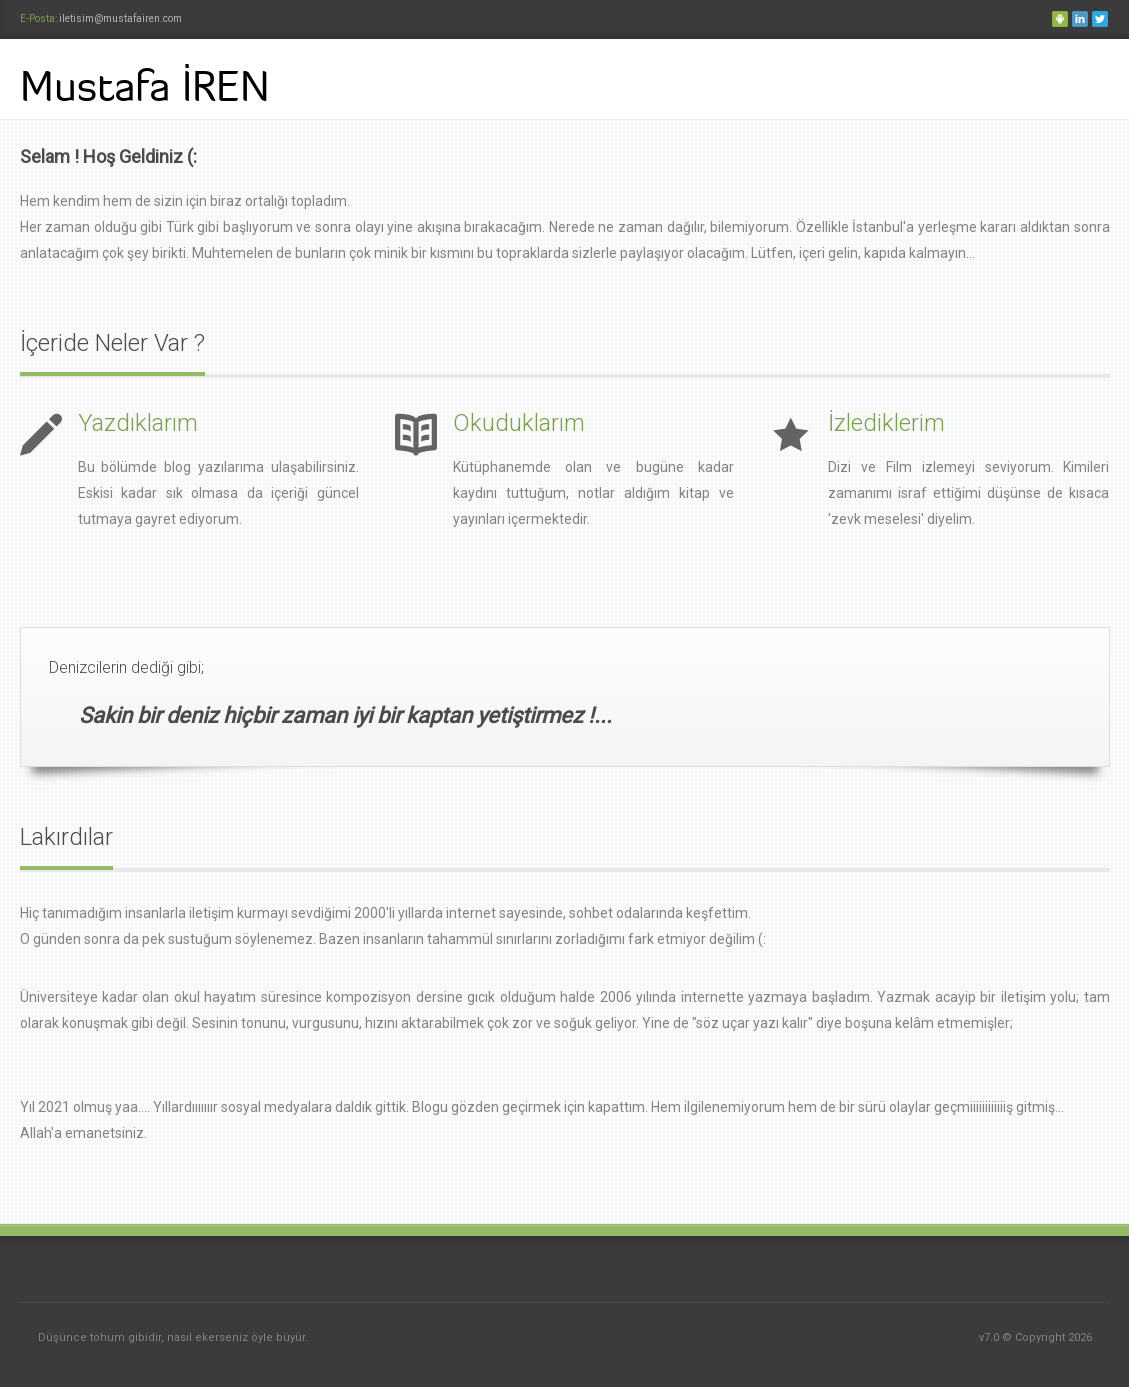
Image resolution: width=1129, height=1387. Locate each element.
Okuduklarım (519, 423)
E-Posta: (39, 18)
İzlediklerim (886, 423)
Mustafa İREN (145, 86)
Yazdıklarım (138, 423)
